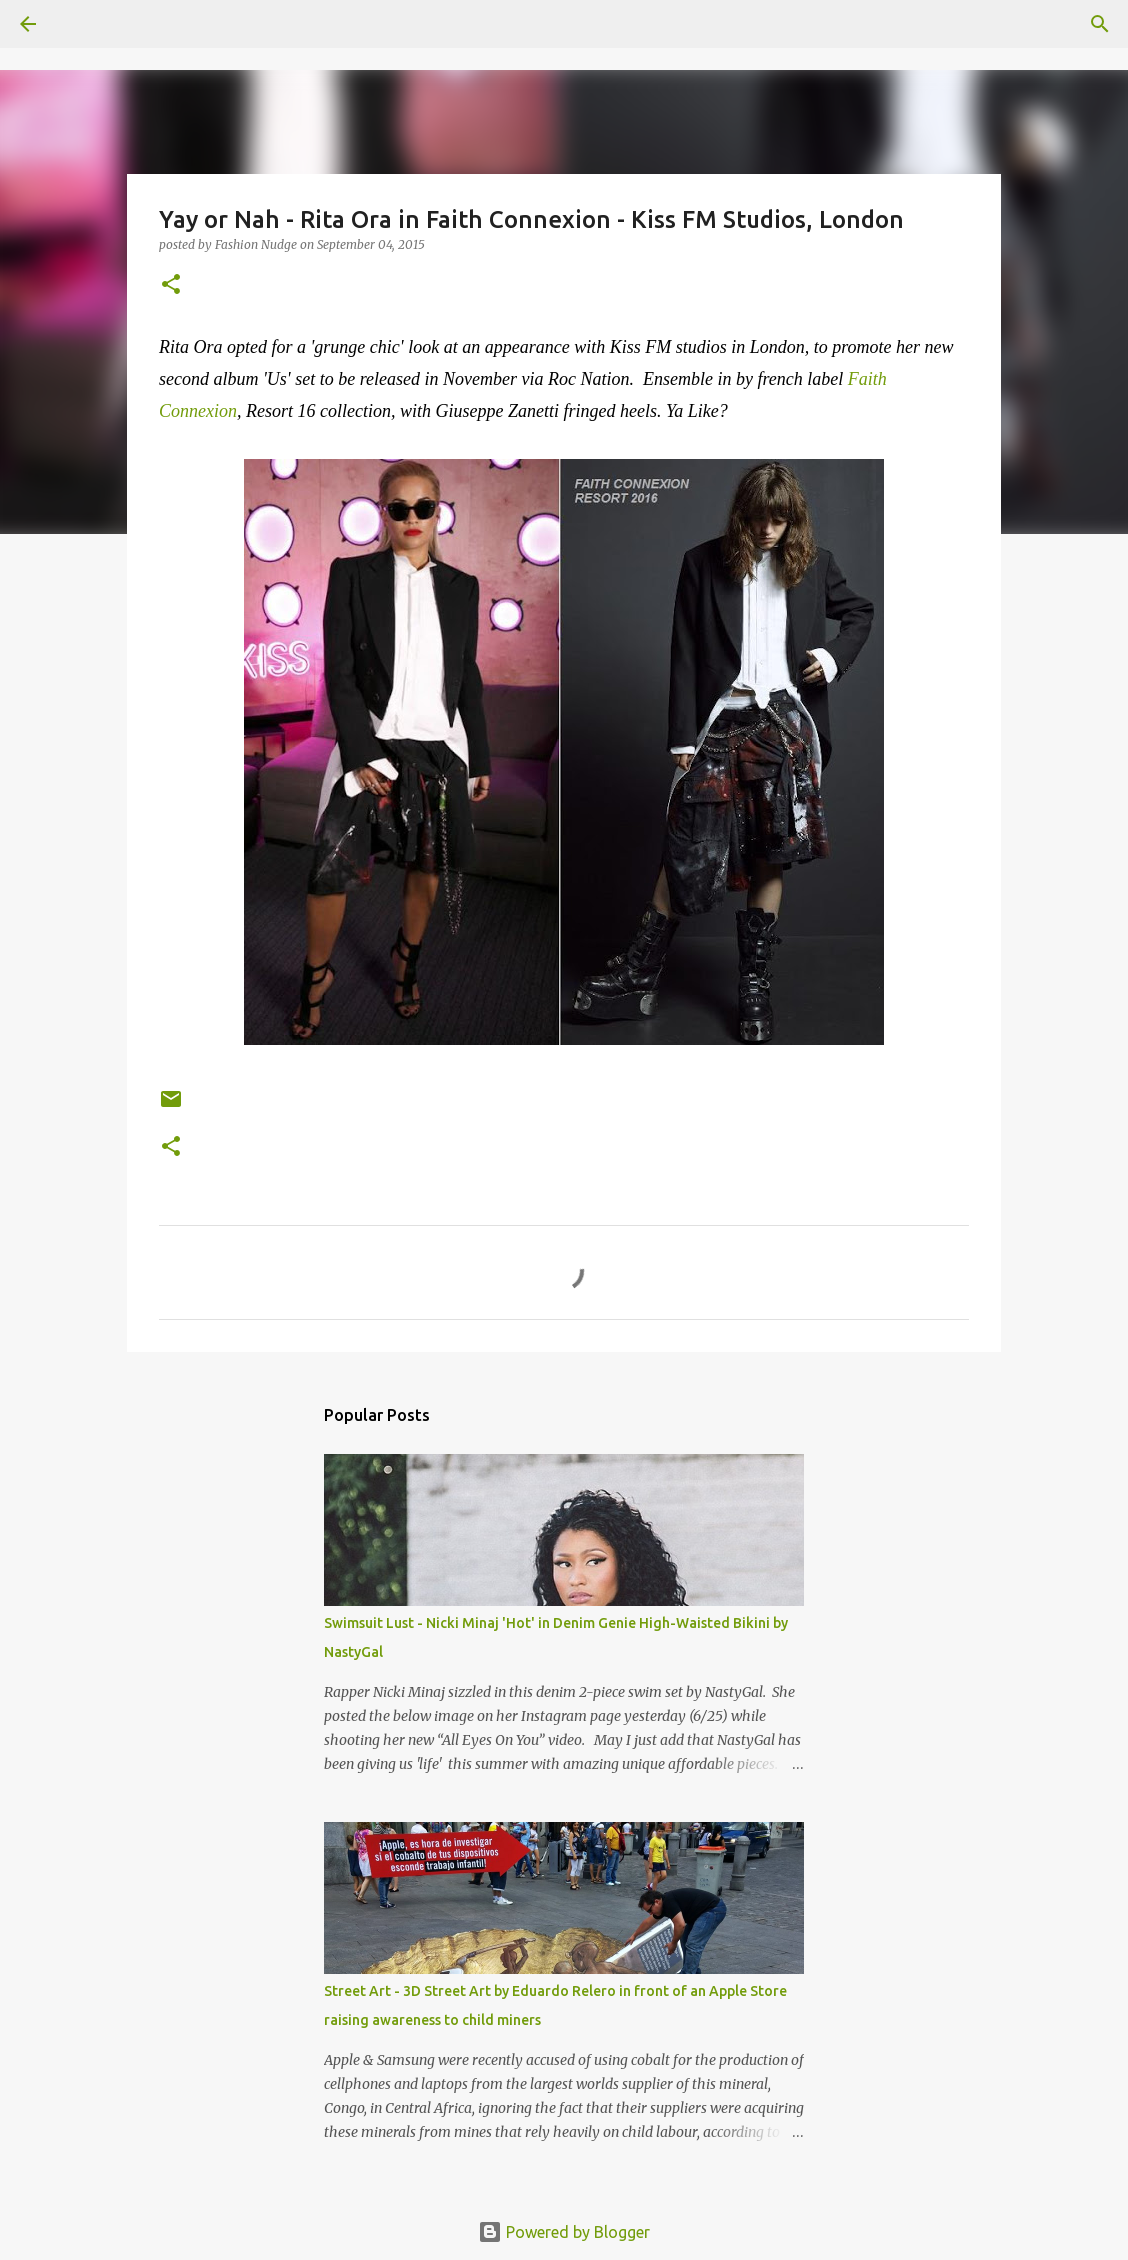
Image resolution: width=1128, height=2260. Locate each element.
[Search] (84, 24)
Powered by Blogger (564, 2232)
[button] (171, 285)
